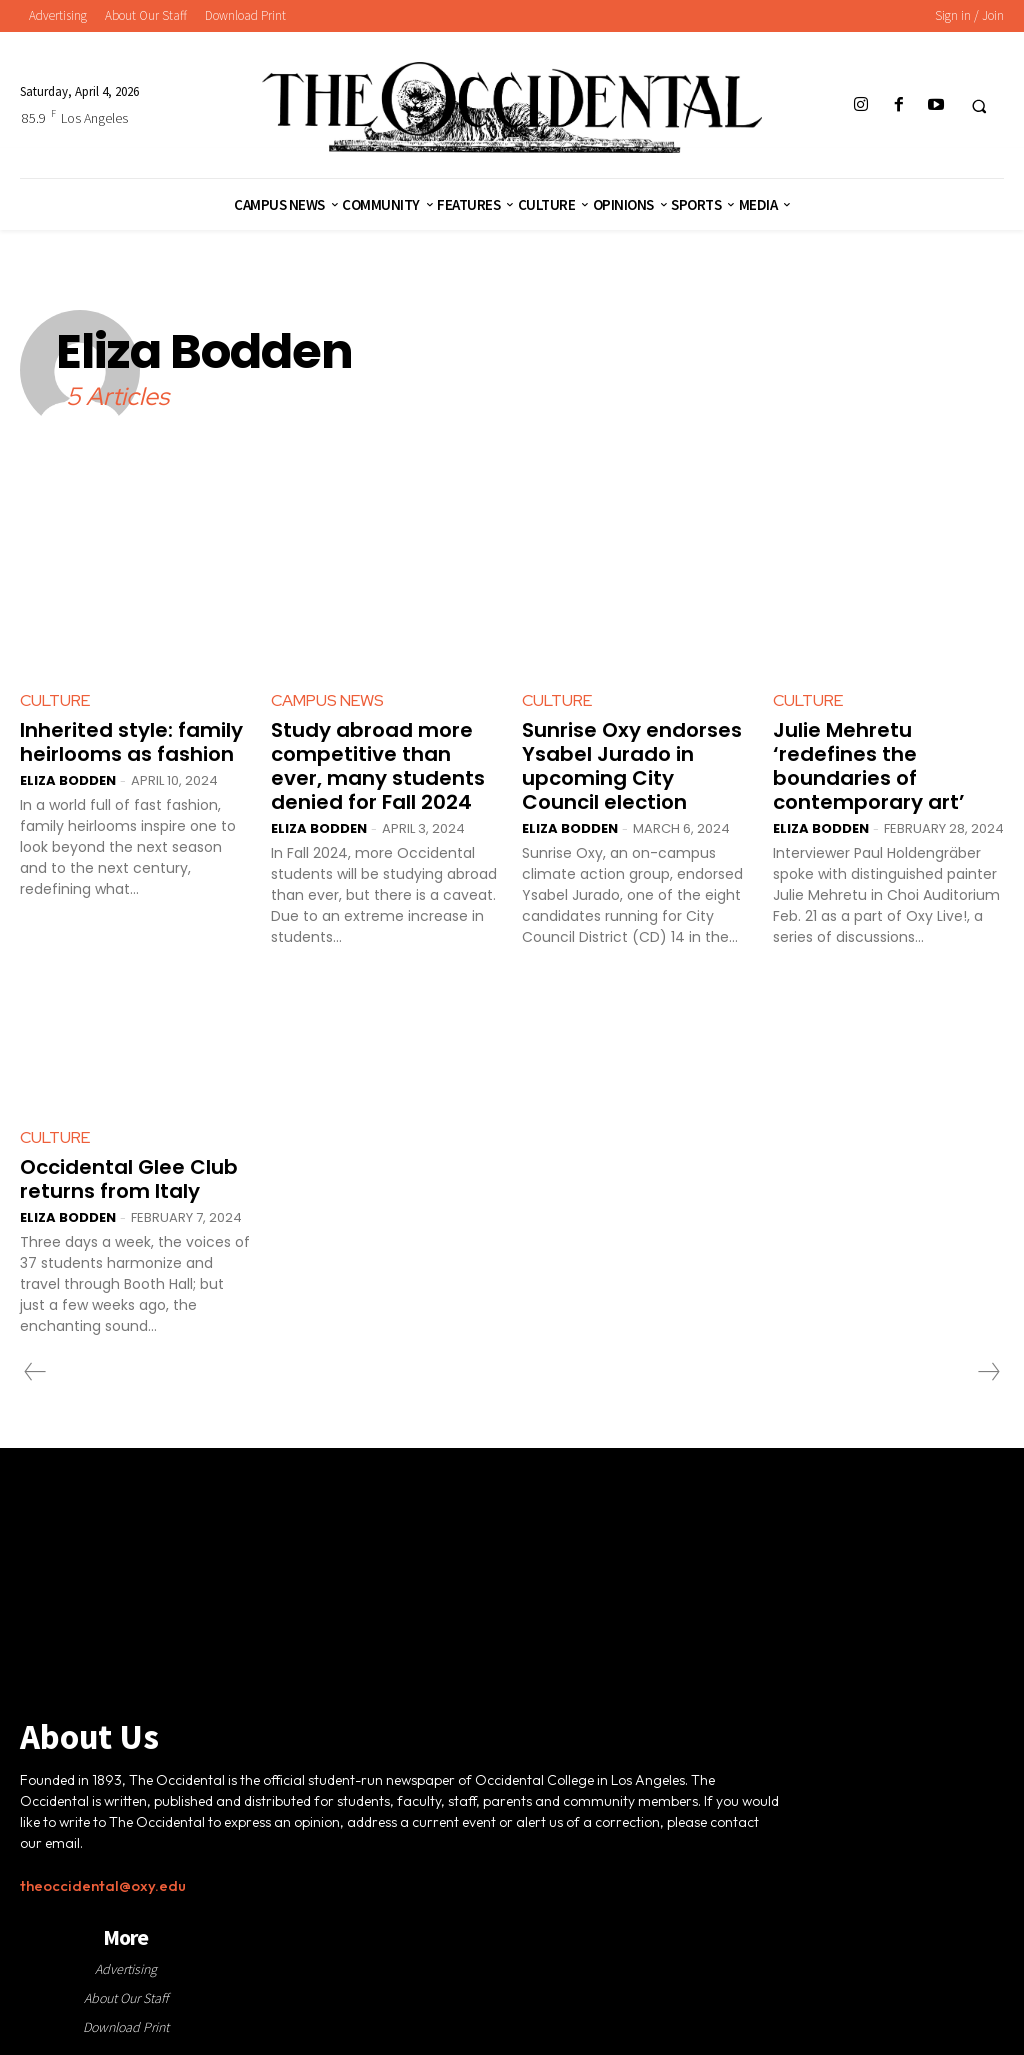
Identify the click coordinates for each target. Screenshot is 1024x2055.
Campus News (327, 700)
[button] (979, 106)
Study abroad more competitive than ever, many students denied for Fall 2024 (378, 766)
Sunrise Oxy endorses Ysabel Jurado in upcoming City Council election (632, 766)
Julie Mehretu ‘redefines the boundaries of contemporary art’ (869, 766)
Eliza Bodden (68, 780)
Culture (55, 700)
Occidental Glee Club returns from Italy (129, 1179)
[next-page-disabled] (988, 1372)
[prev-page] (35, 1372)
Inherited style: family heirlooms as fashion (131, 742)
